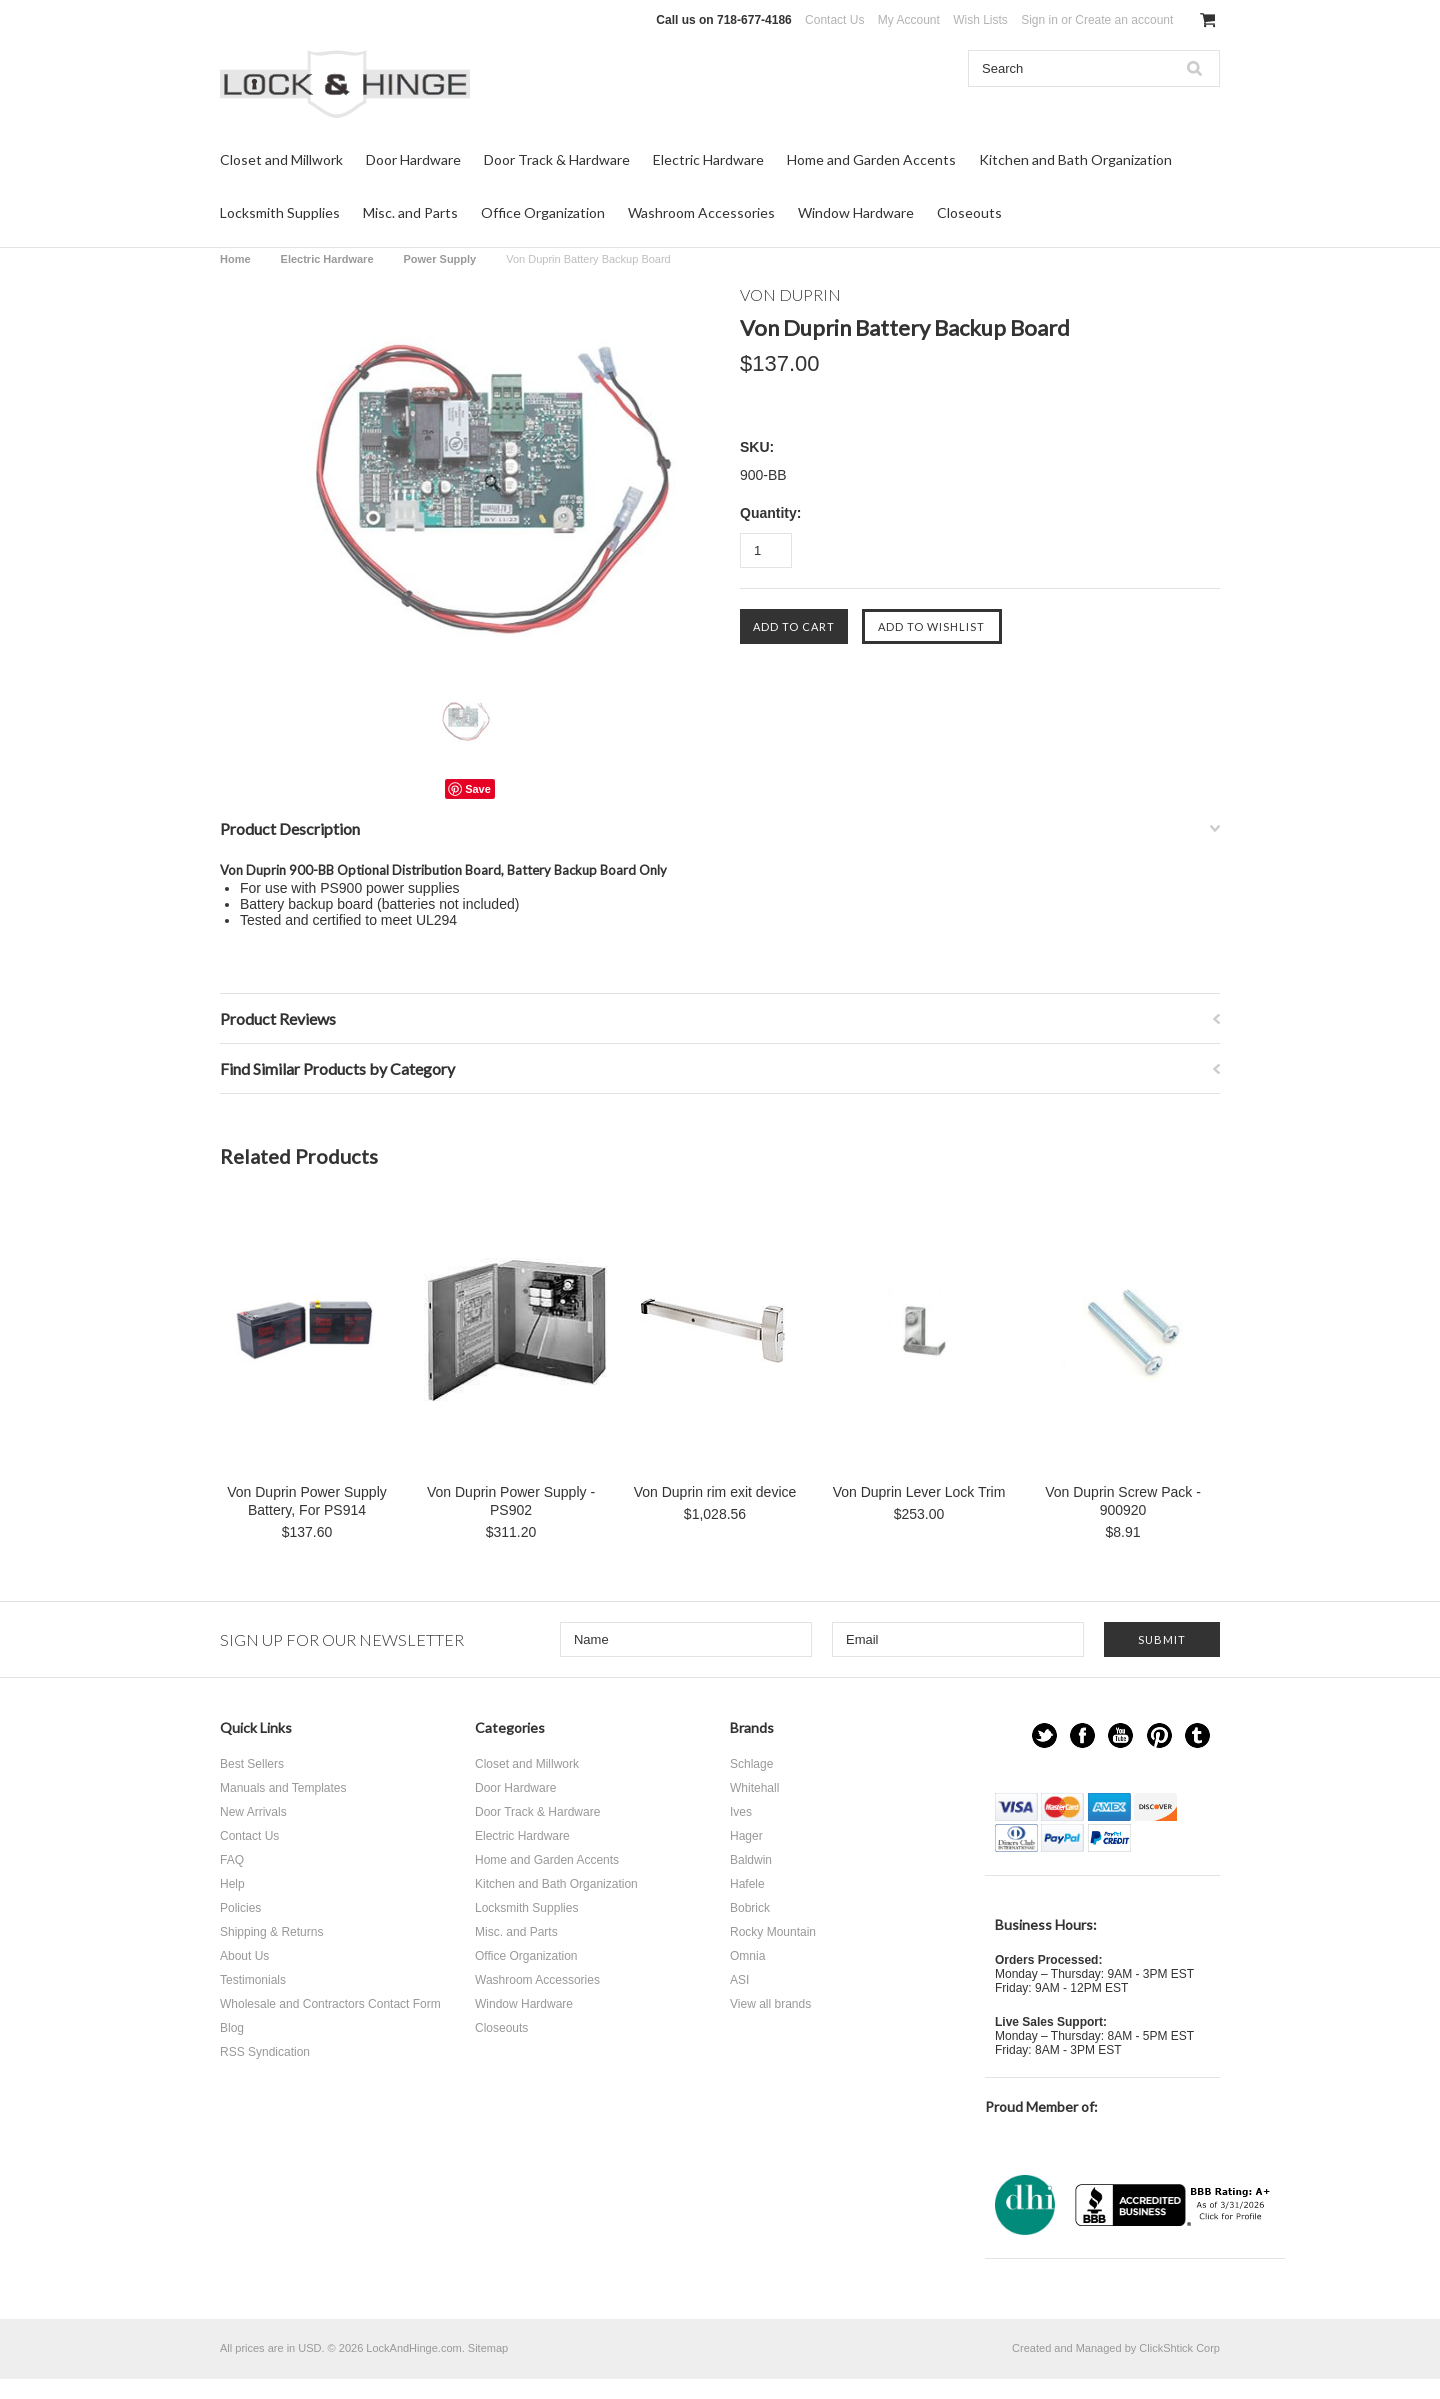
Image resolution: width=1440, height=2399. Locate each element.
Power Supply (440, 259)
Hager (746, 1836)
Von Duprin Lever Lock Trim (919, 1492)
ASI (739, 1980)
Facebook (1082, 1735)
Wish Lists (980, 20)
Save (478, 789)
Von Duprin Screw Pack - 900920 (1123, 1501)
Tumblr (1197, 1735)
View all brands (770, 2004)
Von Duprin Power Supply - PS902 (511, 1501)
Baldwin (751, 1860)
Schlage (751, 1764)
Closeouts (969, 212)
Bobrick (750, 1908)
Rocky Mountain (773, 1932)
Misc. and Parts (410, 212)
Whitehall (754, 1788)
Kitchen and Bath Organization (1075, 159)
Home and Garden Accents (871, 159)
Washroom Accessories (701, 212)
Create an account (1124, 20)
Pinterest (1159, 1735)
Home (235, 259)
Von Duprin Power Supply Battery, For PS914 (307, 1501)
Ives (741, 1812)
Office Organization (543, 212)
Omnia (747, 1956)
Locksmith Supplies (280, 212)
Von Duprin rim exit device (715, 1492)
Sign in (1039, 20)
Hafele (747, 1884)
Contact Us (834, 20)
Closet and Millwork (281, 159)
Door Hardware (413, 159)
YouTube (1120, 1735)
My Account (909, 20)
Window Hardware (856, 212)
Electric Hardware (708, 159)
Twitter (1044, 1735)
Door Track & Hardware (557, 159)
